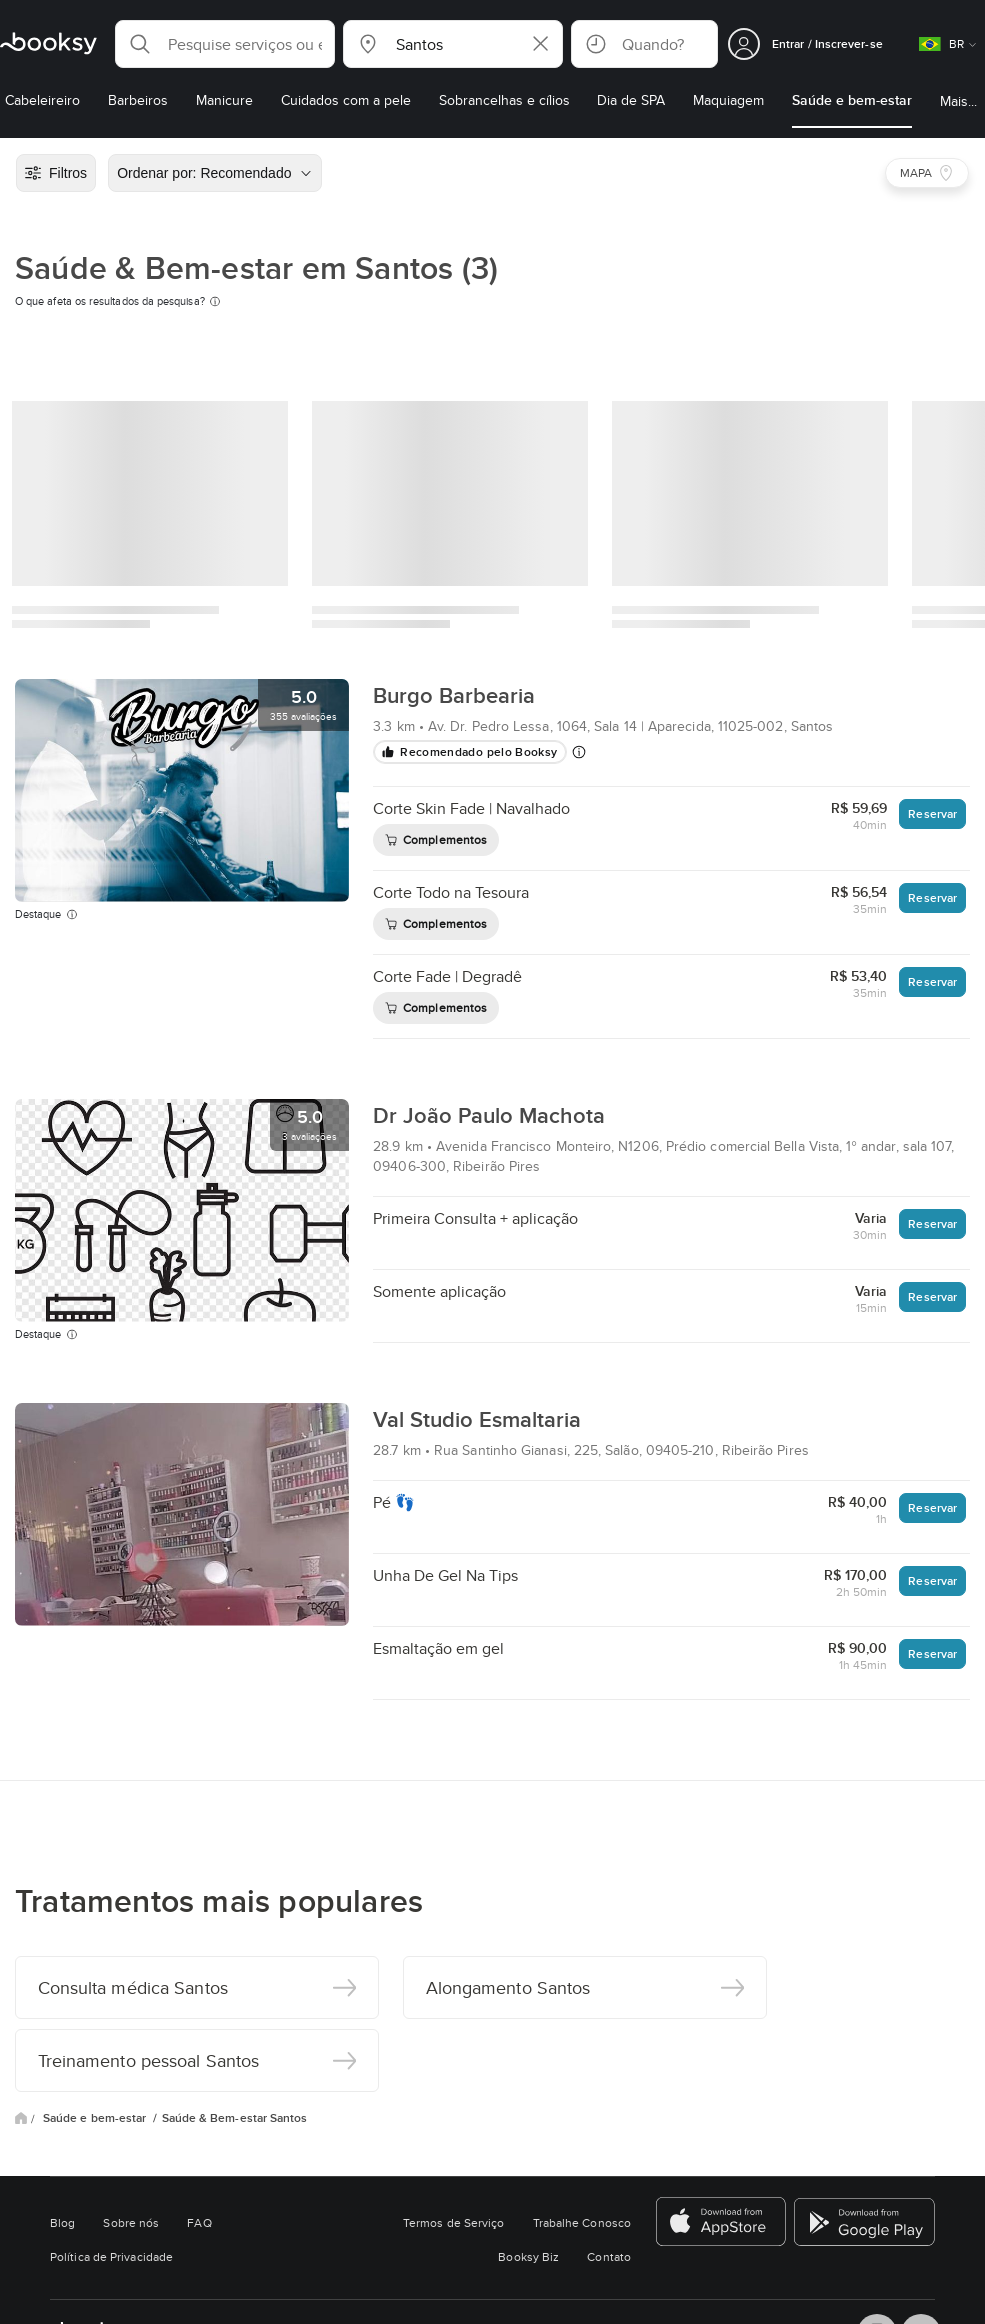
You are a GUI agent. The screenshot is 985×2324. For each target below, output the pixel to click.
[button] (225, 44)
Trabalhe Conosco (582, 2222)
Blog (62, 2222)
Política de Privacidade (111, 2256)
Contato (609, 2256)
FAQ (199, 2222)
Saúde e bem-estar (96, 2118)
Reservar (932, 813)
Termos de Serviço (454, 2222)
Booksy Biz (528, 2256)
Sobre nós (131, 2222)
